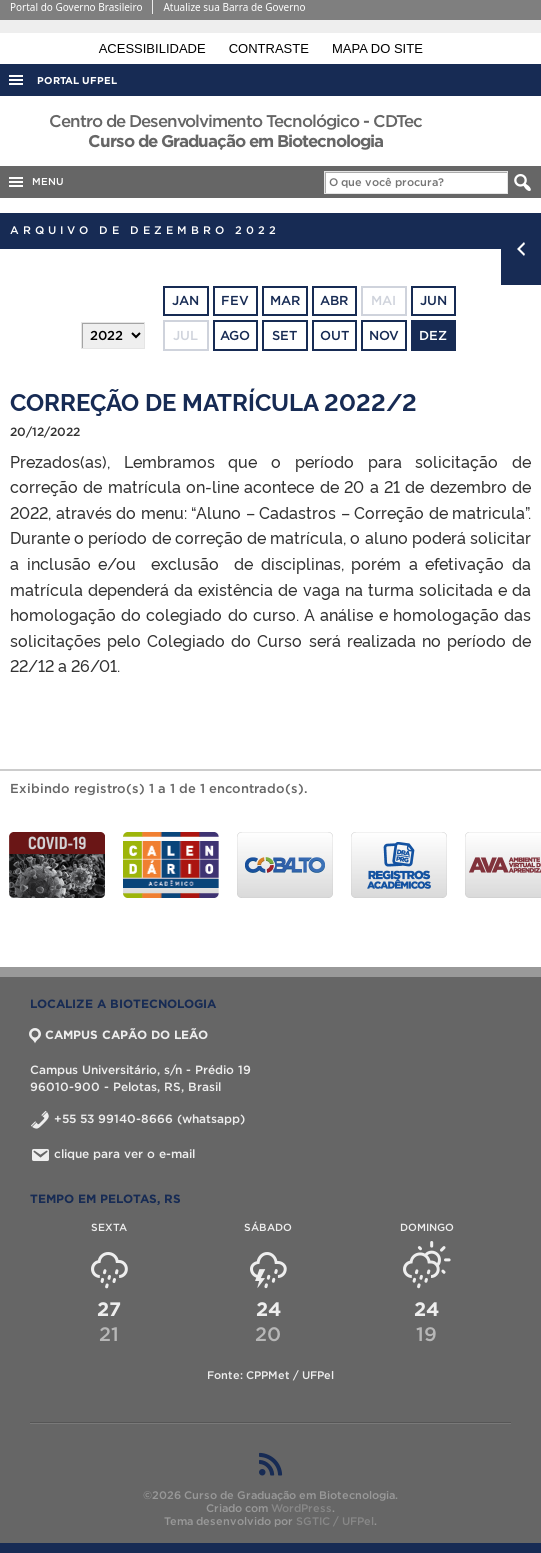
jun (433, 300)
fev (235, 300)
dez (433, 335)
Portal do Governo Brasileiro (76, 7)
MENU (35, 182)
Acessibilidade (154, 48)
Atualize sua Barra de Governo (234, 7)
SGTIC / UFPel (335, 1521)
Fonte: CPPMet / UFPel (270, 1375)
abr (334, 300)
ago (235, 335)
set (284, 335)
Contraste (271, 48)
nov (384, 335)
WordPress (301, 1508)
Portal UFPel (77, 80)
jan (185, 300)
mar (285, 300)
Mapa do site (377, 48)
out (334, 335)
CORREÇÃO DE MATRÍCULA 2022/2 (213, 400)
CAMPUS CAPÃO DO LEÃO (119, 1034)
